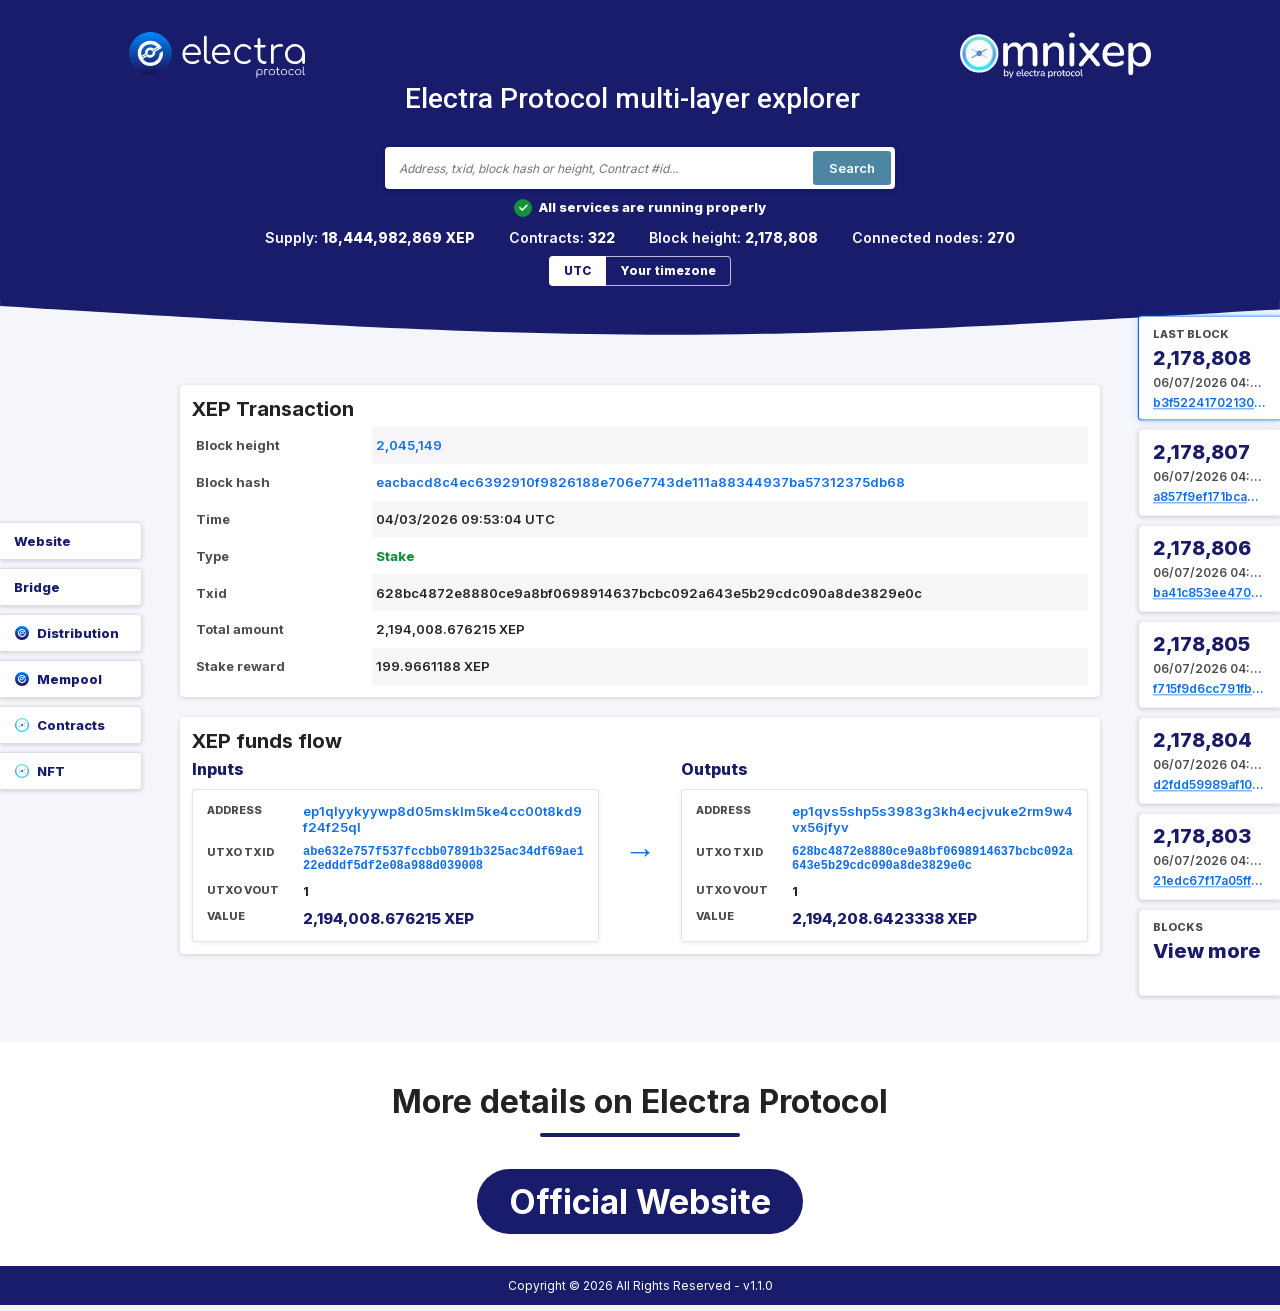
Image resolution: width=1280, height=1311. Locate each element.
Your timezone (668, 270)
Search (852, 168)
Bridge (37, 587)
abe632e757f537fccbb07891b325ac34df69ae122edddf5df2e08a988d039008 (443, 862)
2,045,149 (409, 445)
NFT (39, 771)
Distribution (66, 633)
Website (42, 541)
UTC (577, 270)
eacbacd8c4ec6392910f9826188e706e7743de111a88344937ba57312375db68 (640, 482)
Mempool (58, 679)
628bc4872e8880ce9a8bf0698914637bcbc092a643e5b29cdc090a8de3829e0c (932, 862)
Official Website (640, 1207)
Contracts (59, 725)
